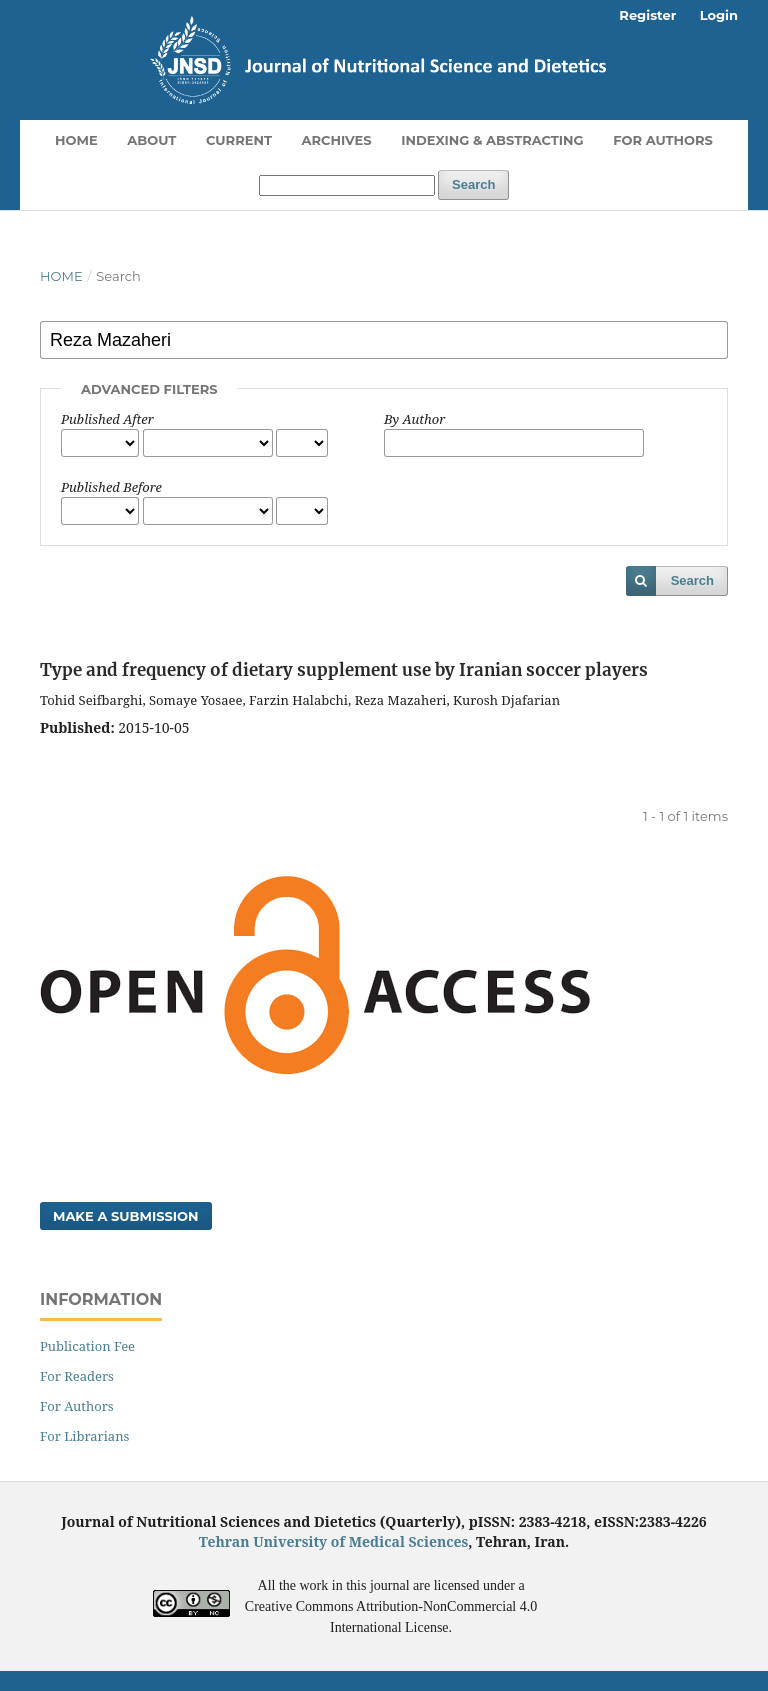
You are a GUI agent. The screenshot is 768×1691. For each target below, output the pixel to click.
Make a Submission (126, 1216)
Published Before (111, 487)
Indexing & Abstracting (492, 140)
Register (647, 15)
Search (473, 184)
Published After (107, 419)
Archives (337, 140)
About (151, 140)
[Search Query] (347, 185)
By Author (414, 419)
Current (239, 140)
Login (719, 15)
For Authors (663, 140)
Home (76, 140)
